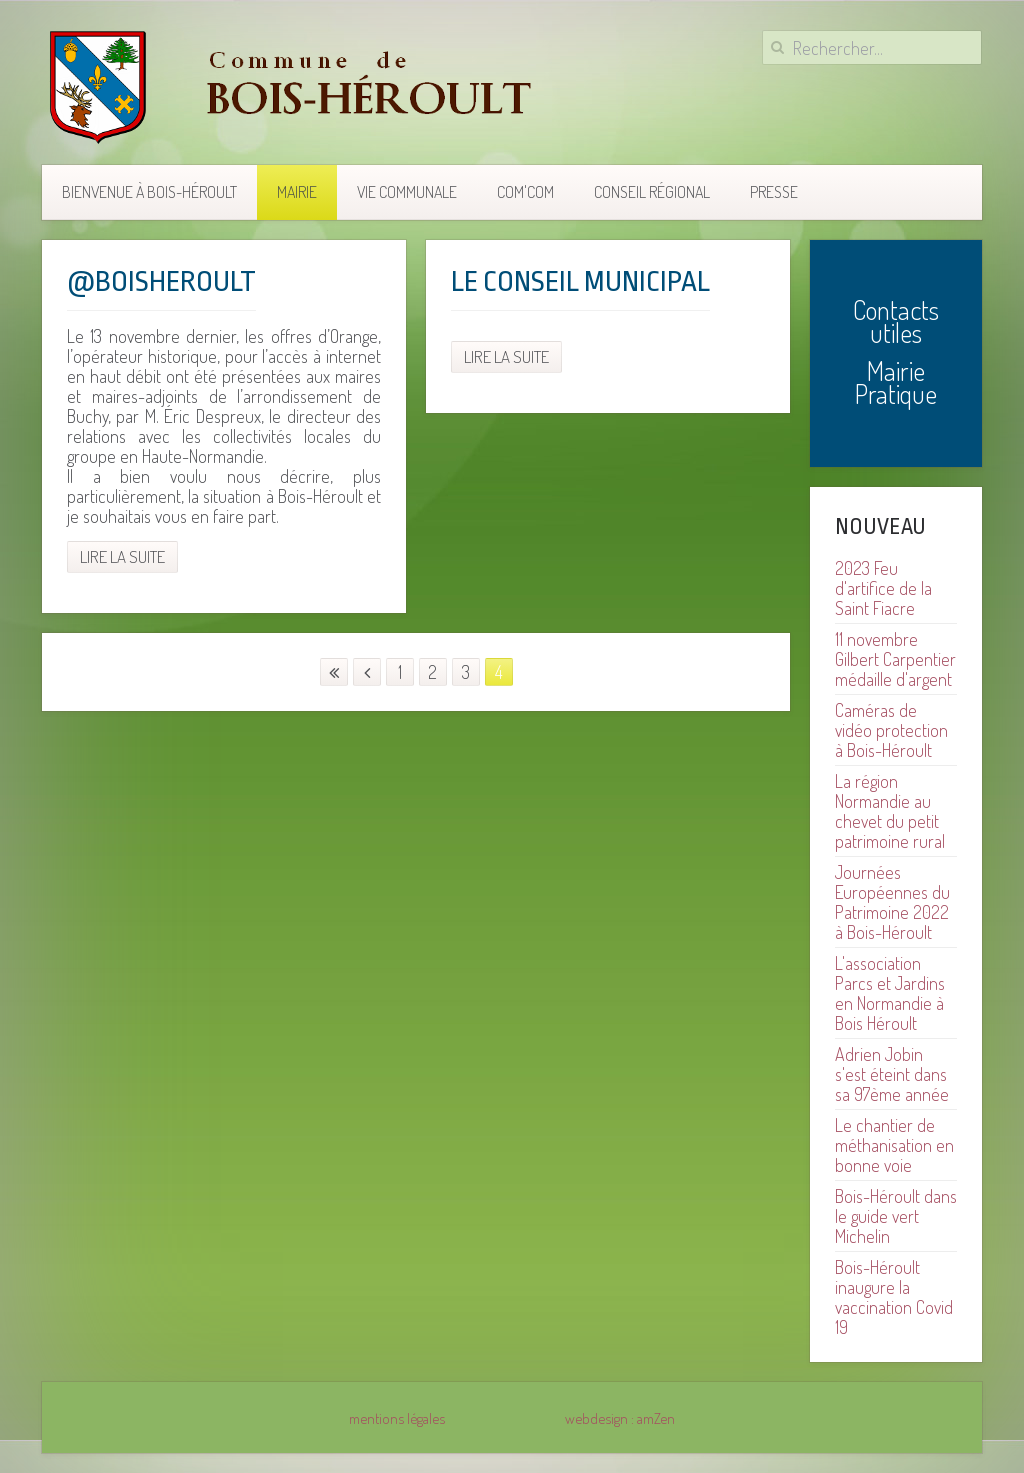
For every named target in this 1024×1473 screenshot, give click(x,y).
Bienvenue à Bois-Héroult (149, 192)
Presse (774, 192)
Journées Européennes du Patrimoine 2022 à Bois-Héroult (892, 902)
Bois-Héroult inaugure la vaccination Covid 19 (894, 1297)
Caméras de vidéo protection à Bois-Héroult (891, 730)
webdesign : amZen (620, 1418)
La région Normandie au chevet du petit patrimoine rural (890, 811)
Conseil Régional (652, 192)
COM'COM (525, 192)
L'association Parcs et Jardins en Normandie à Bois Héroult (890, 993)
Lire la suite (122, 556)
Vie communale (407, 192)
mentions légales (397, 1418)
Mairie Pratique (896, 382)
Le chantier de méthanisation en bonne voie (894, 1145)
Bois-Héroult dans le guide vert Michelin (896, 1216)
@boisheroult (161, 282)
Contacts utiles (896, 321)
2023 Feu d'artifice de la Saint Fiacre (883, 588)
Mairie (297, 192)
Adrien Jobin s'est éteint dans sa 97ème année (892, 1074)
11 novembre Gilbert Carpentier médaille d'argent (895, 659)
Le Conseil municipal (580, 282)
